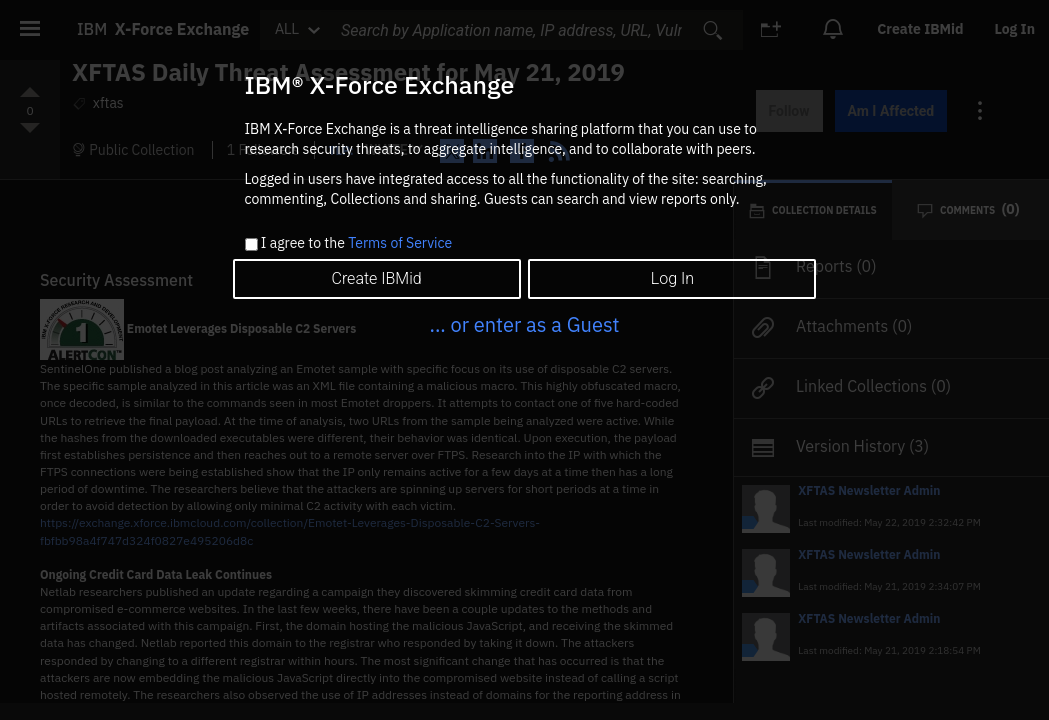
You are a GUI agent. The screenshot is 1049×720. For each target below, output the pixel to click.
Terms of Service (400, 243)
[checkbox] (251, 244)
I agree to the (356, 244)
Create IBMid (376, 278)
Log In (672, 278)
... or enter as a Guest (524, 324)
